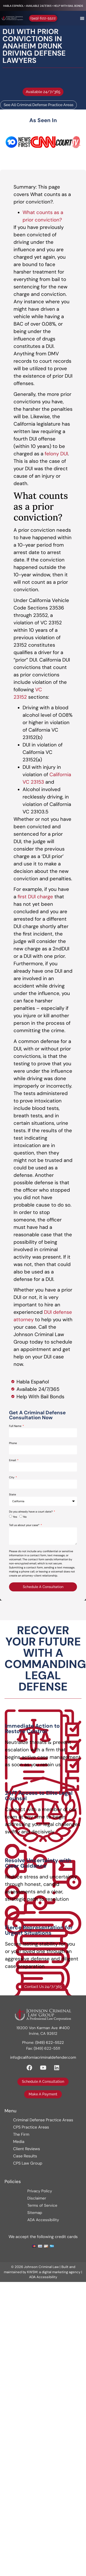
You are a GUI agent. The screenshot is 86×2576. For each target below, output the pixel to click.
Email (13, 1460)
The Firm (21, 2134)
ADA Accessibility (43, 2219)
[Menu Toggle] (82, 18)
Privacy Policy (39, 2190)
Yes (15, 1516)
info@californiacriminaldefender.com (43, 2057)
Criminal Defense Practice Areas (43, 2120)
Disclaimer (36, 2198)
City (12, 1477)
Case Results (25, 2156)
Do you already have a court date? (31, 1511)
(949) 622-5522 (49, 2042)
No (25, 1516)
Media (18, 2141)
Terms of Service (42, 2205)
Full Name (15, 1426)
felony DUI (56, 453)
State (12, 1494)
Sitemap (34, 2212)
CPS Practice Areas (31, 2127)
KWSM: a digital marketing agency (53, 2272)
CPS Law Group (27, 2163)
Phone (13, 1443)
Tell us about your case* (24, 1525)
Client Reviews (26, 2149)
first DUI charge (35, 896)
